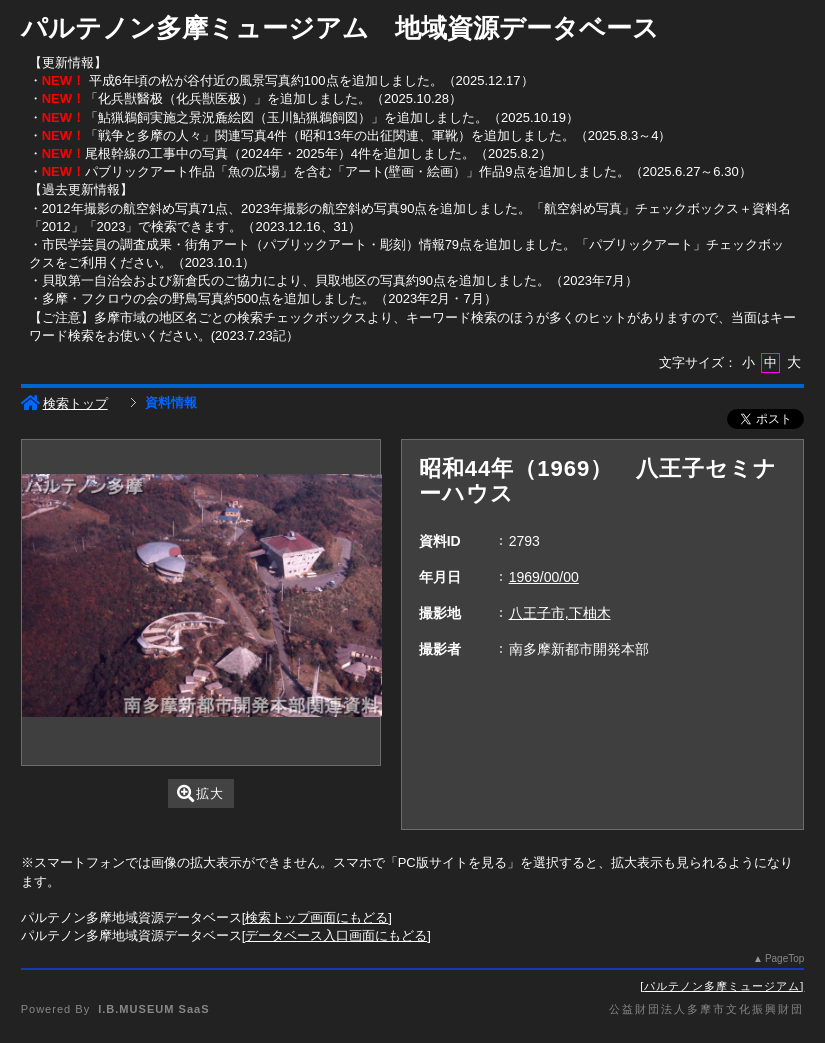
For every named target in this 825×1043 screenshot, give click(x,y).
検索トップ (64, 403)
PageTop (784, 958)
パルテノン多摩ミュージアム (722, 986)
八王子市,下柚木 (560, 613)
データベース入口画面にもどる (336, 935)
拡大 (200, 793)
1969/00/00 (544, 577)
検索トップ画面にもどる (316, 917)
